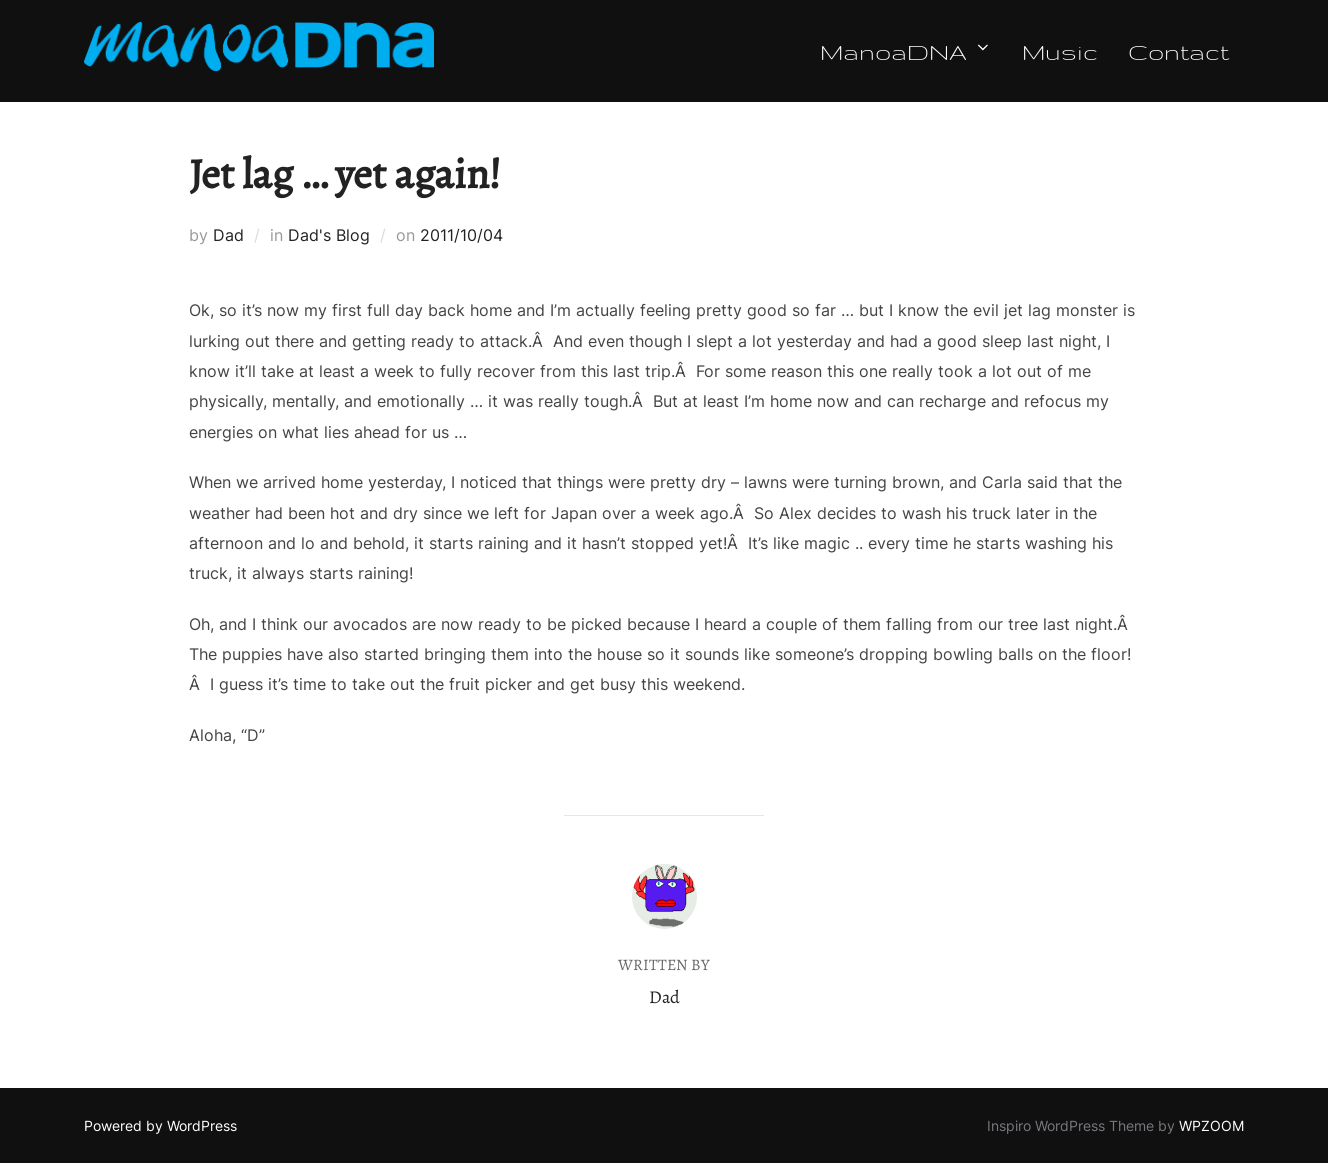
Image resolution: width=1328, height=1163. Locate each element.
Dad (228, 235)
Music (1060, 51)
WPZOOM (1211, 1125)
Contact (1178, 51)
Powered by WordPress (160, 1125)
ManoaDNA (906, 51)
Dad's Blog (329, 235)
